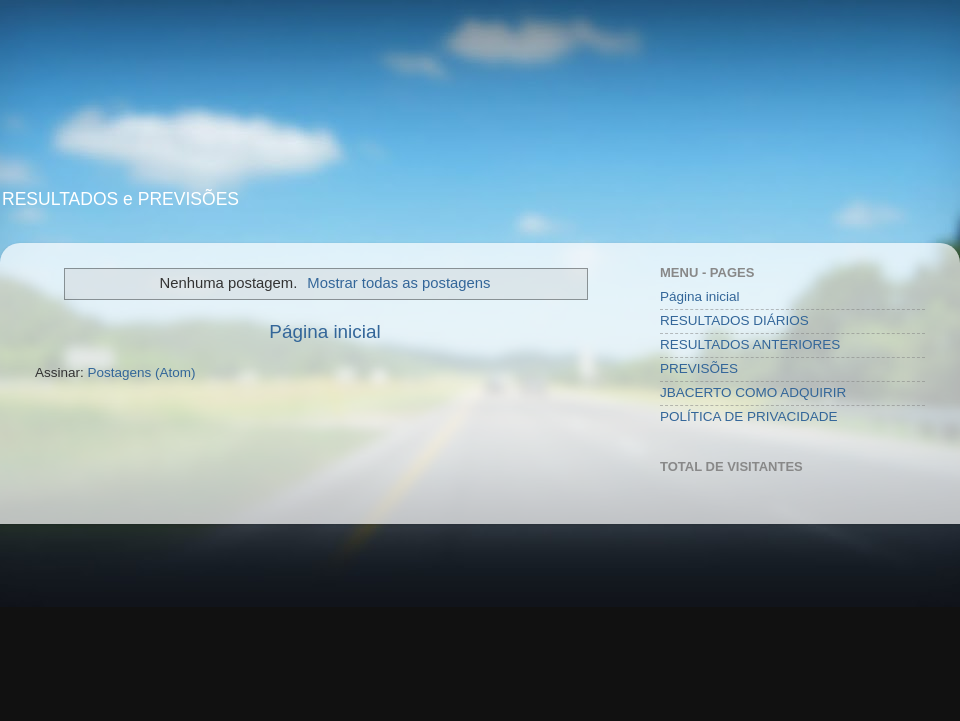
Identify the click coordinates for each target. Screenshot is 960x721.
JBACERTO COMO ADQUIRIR (753, 392)
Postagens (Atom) (142, 372)
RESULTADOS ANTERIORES (750, 344)
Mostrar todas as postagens (398, 283)
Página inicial (324, 331)
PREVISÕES (699, 368)
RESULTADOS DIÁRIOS (734, 320)
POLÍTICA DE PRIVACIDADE (749, 416)
